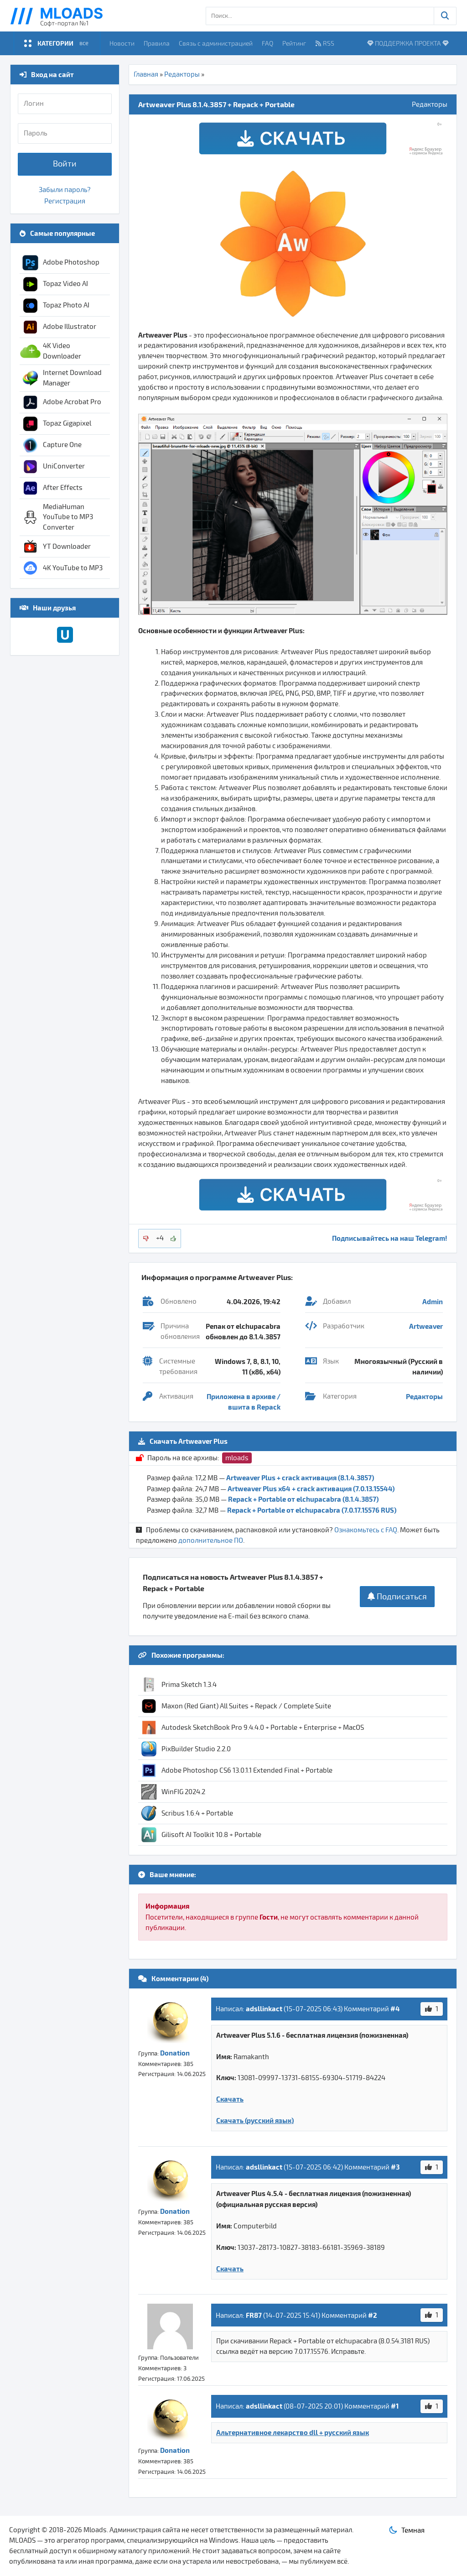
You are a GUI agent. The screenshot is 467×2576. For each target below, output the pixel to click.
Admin (432, 1301)
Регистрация (64, 201)
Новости (122, 43)
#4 (395, 2008)
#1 (395, 2406)
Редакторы (182, 74)
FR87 (254, 2315)
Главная (146, 74)
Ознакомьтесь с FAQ (365, 1530)
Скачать (230, 2099)
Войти (65, 164)
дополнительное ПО (210, 1540)
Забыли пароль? (65, 190)
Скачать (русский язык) (255, 2120)
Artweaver (426, 1326)
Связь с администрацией (216, 43)
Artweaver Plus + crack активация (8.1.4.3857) (300, 1477)
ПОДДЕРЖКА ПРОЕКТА (408, 43)
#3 (395, 2167)
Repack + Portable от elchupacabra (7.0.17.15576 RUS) (311, 1510)
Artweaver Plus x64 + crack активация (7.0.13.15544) (311, 1488)
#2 (372, 2315)
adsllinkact (264, 2008)
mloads (237, 1458)
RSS (324, 43)
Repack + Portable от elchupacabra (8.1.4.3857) (303, 1499)
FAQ (267, 43)
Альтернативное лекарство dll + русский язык (292, 2432)
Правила (157, 43)
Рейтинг (294, 43)
